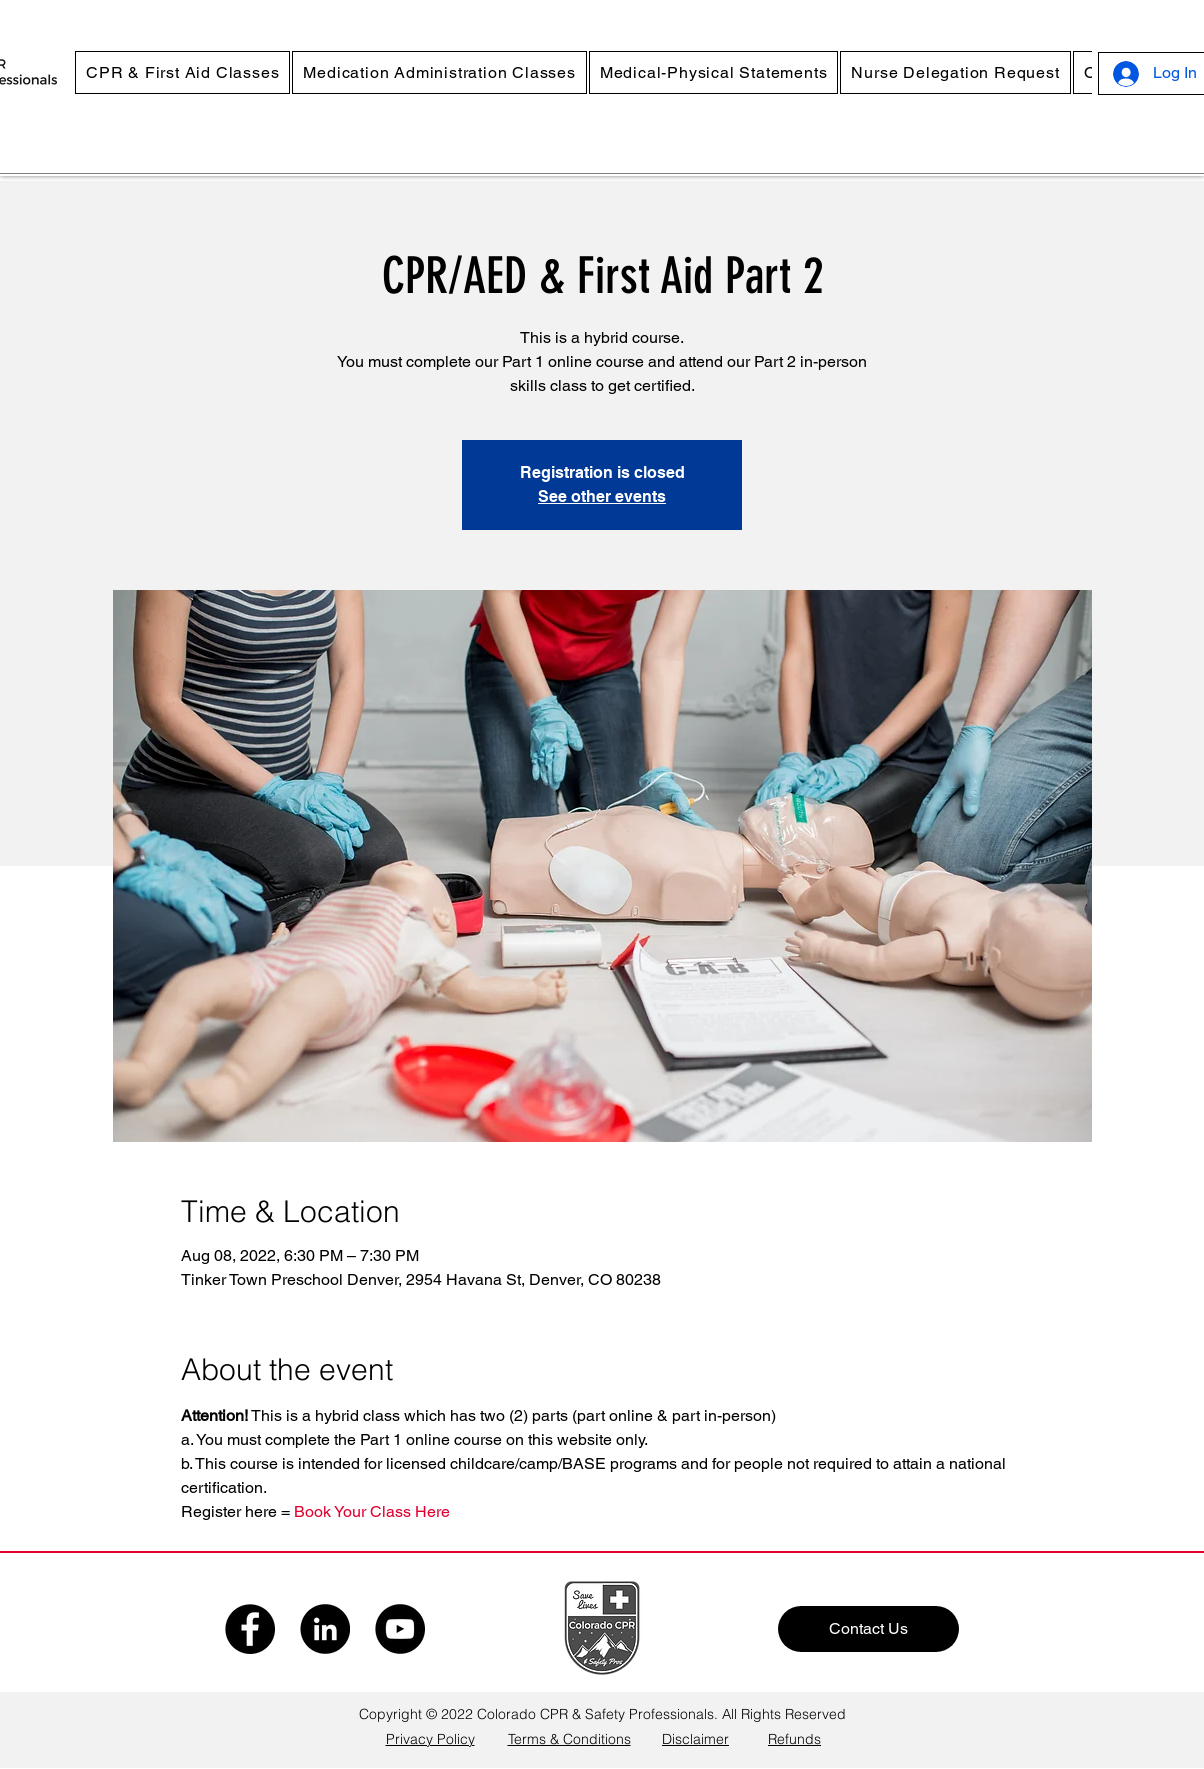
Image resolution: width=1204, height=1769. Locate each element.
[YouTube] (400, 1629)
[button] (182, 72)
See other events (602, 496)
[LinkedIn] (325, 1629)
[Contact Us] (868, 1629)
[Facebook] (250, 1629)
